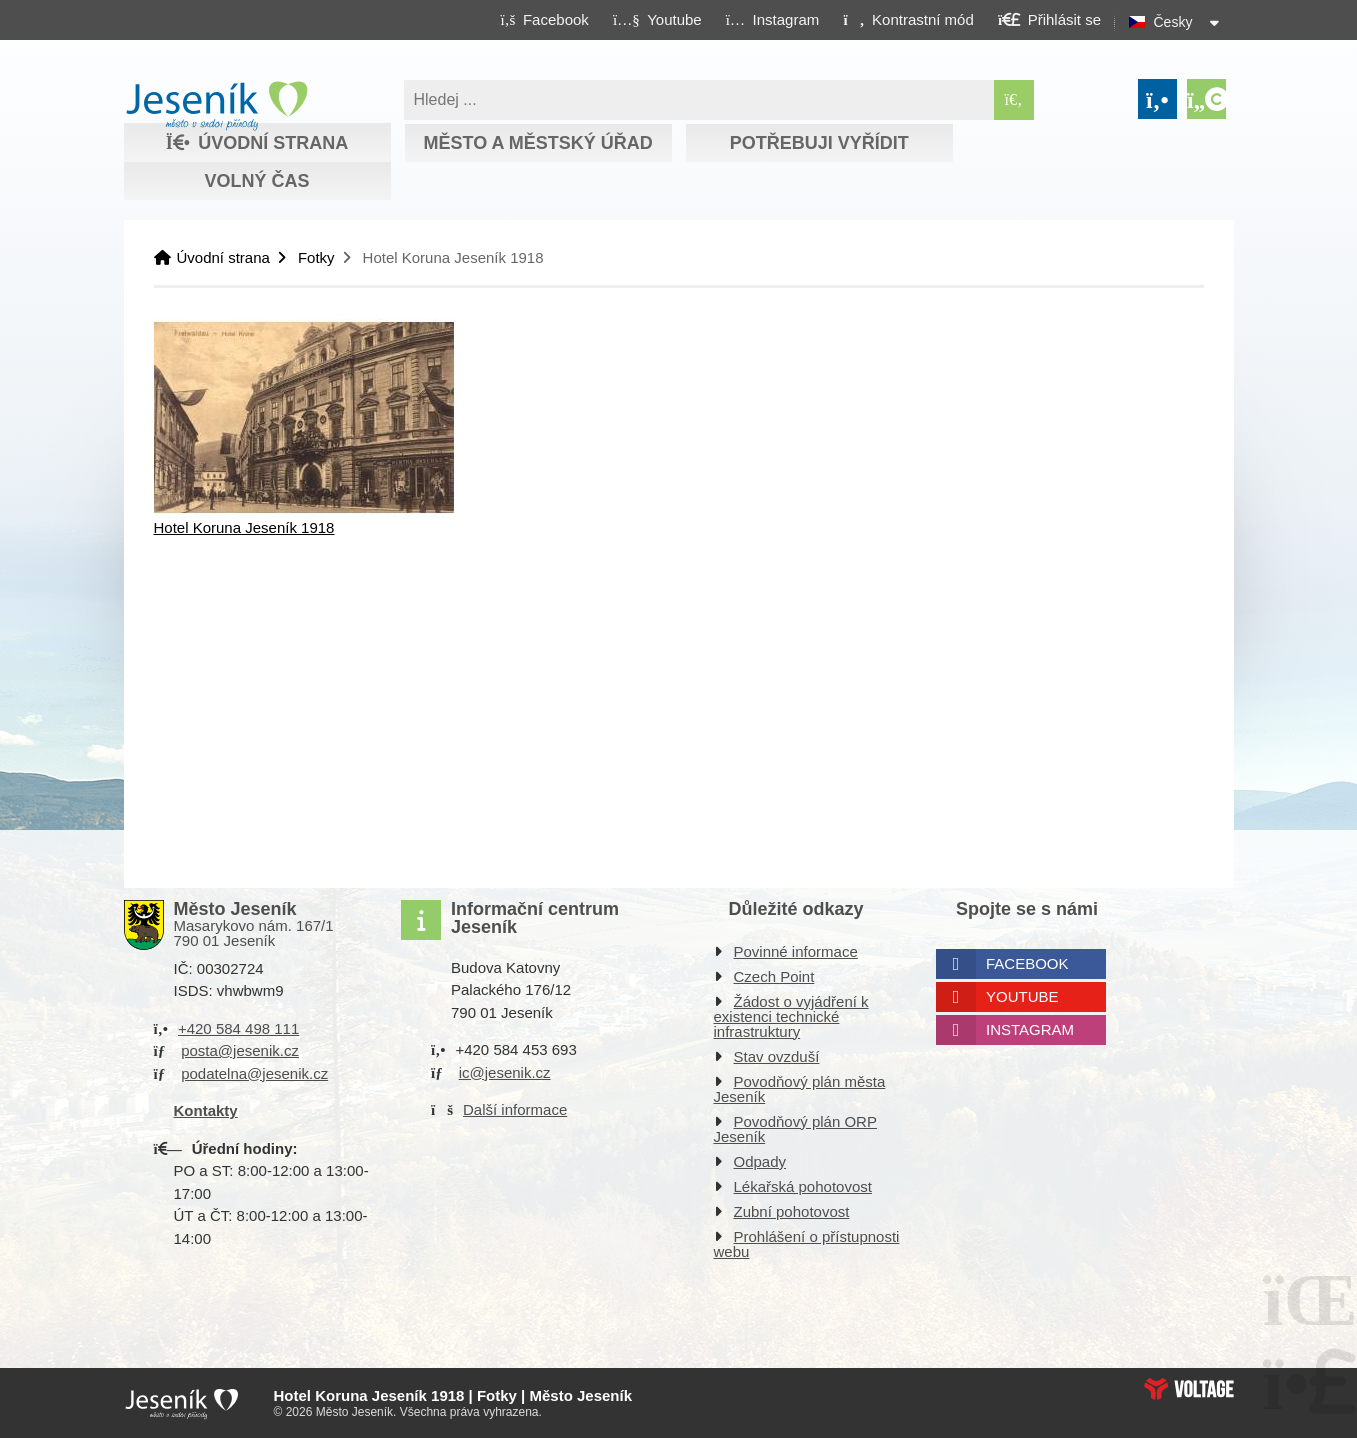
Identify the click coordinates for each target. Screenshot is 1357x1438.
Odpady (760, 1161)
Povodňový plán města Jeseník (800, 1089)
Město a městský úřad (537, 143)
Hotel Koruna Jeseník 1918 (244, 527)
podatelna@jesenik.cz (254, 1073)
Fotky (316, 257)
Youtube (1022, 996)
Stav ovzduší (777, 1056)
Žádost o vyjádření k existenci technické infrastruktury (791, 1016)
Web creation (1189, 1389)
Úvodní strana (216, 106)
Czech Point (774, 976)
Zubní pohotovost (792, 1211)
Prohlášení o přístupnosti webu (807, 1244)
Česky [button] (1173, 22)
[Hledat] (1014, 100)
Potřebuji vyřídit (819, 143)
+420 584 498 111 (238, 1028)
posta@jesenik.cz (240, 1050)
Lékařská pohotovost (803, 1186)
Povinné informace (796, 951)
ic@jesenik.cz (505, 1072)
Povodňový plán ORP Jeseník (795, 1129)
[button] (908, 19)
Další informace (515, 1109)
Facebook (1027, 963)
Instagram (1030, 1029)
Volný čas (256, 181)
